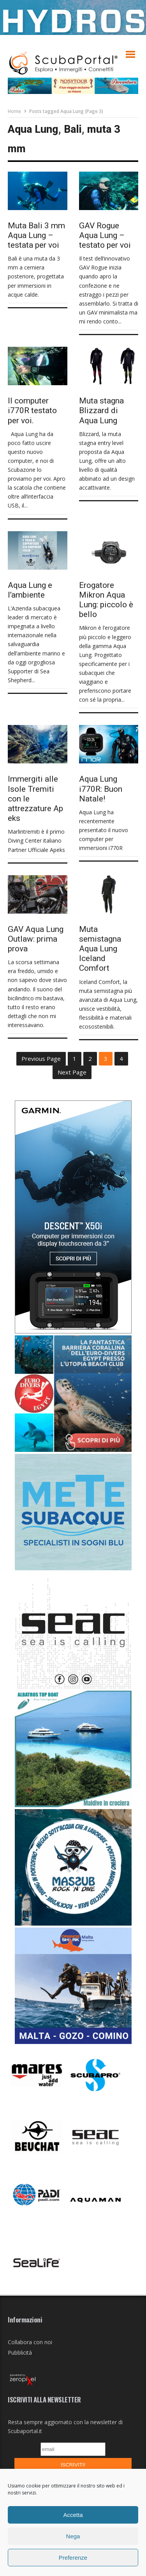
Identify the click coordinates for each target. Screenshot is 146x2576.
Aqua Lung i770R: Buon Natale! (100, 788)
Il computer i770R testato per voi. (32, 410)
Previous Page (41, 1058)
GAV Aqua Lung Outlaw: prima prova (35, 939)
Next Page (72, 1072)
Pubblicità (20, 2352)
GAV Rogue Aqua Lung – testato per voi (105, 235)
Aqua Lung (33, 129)
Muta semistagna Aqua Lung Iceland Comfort (100, 949)
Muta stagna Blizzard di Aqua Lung (101, 410)
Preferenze (73, 2557)
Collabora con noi (30, 2342)
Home (14, 111)
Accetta (73, 2515)
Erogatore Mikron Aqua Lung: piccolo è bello (106, 600)
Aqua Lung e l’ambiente (30, 590)
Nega (73, 2536)
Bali (73, 129)
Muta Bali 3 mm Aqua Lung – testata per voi (36, 235)
